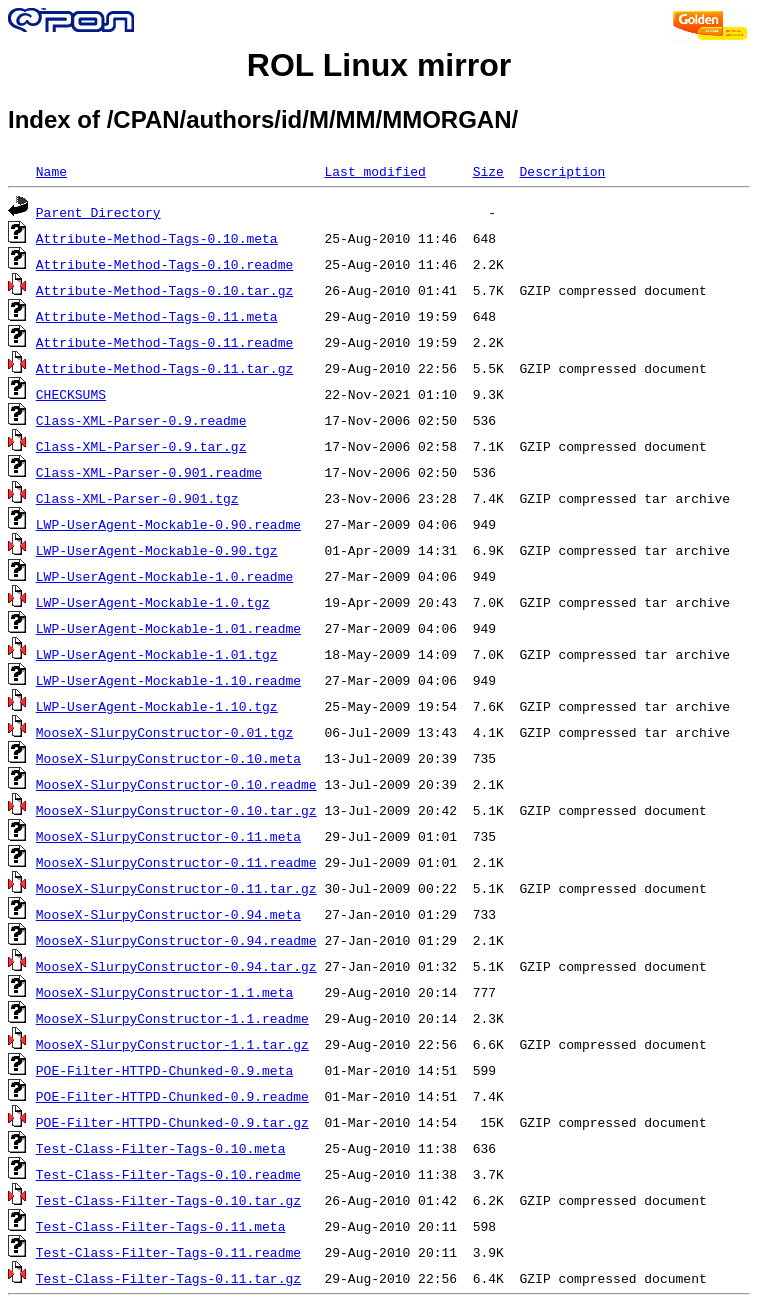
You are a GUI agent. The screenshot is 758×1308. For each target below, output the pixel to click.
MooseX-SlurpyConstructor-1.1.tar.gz (172, 1044)
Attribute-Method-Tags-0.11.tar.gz (164, 368)
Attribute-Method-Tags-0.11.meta (157, 316)
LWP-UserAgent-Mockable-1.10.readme (168, 680)
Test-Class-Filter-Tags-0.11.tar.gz (168, 1278)
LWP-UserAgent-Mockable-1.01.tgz (157, 654)
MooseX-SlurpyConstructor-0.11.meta (168, 836)
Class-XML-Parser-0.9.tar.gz (141, 446)
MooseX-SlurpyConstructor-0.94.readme (176, 940)
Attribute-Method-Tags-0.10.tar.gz (164, 290)
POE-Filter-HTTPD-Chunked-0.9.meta (164, 1070)
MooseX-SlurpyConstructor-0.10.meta (168, 758)
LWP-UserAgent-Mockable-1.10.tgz (157, 706)
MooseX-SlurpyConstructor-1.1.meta (164, 992)
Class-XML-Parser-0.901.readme (149, 472)
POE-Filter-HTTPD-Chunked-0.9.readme (172, 1096)
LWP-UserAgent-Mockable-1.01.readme (168, 628)
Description (562, 171)
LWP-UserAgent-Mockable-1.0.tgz (153, 602)
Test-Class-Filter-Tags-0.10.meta (161, 1148)
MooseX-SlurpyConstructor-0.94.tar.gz (176, 966)
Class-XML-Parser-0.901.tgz (137, 498)
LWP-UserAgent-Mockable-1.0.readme (164, 576)
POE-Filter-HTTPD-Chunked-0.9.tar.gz (172, 1122)
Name (51, 171)
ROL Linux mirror (379, 65)
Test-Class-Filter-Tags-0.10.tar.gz (168, 1200)
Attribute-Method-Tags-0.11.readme (164, 342)
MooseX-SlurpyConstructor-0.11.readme (176, 862)
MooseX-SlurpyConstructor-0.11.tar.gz (176, 888)
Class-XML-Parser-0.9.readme (141, 420)
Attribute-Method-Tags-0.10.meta (157, 238)
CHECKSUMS (71, 394)
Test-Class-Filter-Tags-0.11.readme (168, 1252)
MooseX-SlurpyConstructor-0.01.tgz (164, 732)
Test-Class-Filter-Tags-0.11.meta (161, 1226)
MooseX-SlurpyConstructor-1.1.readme (172, 1018)
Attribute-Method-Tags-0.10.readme (164, 264)
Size (488, 171)
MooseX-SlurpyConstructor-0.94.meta (168, 914)
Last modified (374, 171)
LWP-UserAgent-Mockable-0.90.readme (168, 524)
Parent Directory (98, 212)
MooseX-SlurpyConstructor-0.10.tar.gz (176, 810)
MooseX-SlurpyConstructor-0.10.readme (176, 784)
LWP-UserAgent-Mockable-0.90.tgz (157, 550)
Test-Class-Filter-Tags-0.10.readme (168, 1174)
